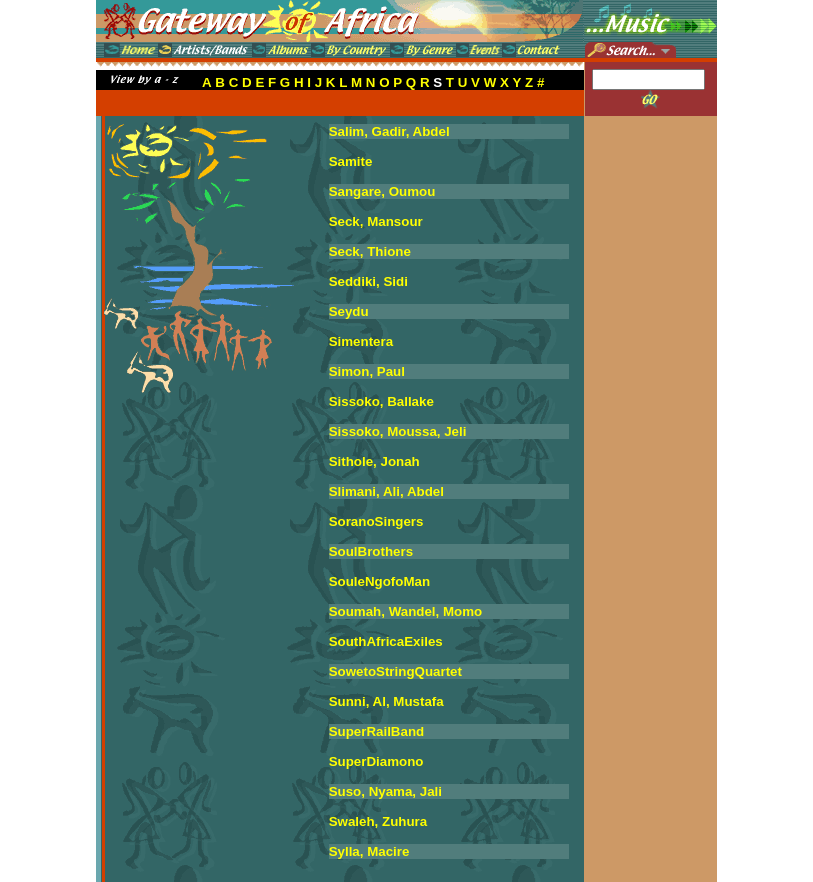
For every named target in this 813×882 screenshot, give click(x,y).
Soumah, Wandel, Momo (406, 611)
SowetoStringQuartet (395, 671)
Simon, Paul (367, 371)
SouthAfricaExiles (386, 641)
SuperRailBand (377, 731)
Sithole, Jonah (374, 461)
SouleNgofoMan (379, 581)
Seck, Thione (370, 251)
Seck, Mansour (376, 221)
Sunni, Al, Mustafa (386, 701)
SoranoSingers (376, 521)
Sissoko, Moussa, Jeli (398, 431)
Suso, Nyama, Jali (385, 791)
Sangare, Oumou (382, 191)
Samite (351, 161)
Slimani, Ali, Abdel (386, 491)
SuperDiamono (376, 761)
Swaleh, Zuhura (378, 821)
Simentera (361, 341)
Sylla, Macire (369, 851)
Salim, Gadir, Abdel (389, 131)
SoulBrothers (371, 551)
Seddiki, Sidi (368, 281)
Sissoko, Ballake (381, 401)
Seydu (349, 311)
